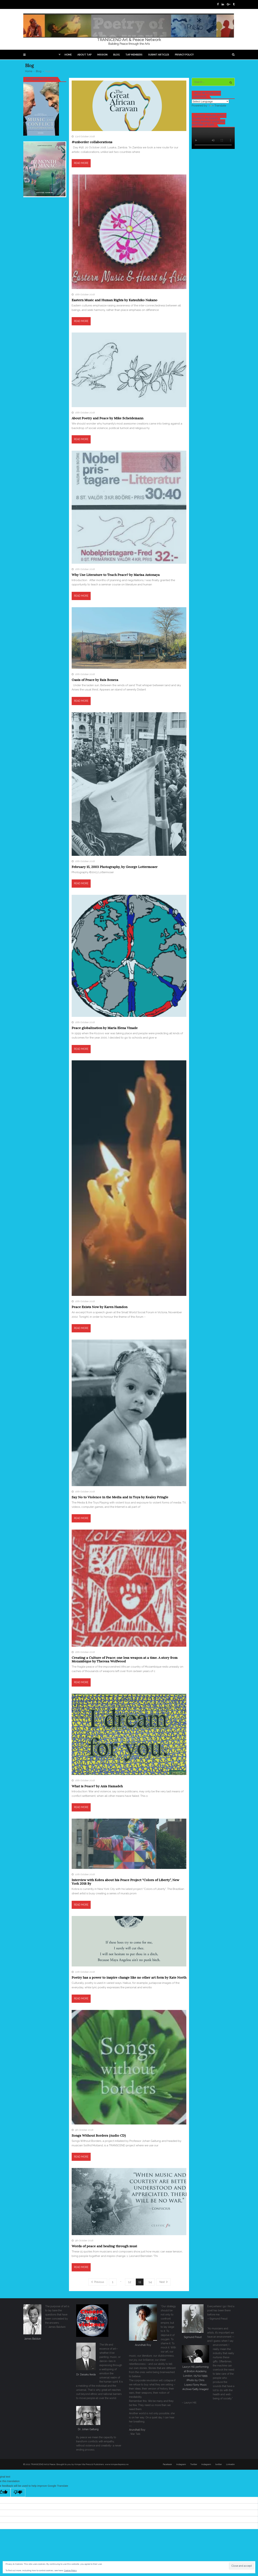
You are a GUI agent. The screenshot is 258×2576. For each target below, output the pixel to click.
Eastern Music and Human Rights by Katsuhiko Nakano (114, 300)
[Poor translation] (18, 2492)
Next (162, 2282)
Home (68, 54)
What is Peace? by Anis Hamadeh (97, 1786)
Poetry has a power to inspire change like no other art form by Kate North (129, 1977)
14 (150, 2282)
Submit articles (158, 54)
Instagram (181, 2464)
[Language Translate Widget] (210, 101)
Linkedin (230, 2464)
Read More (81, 163)
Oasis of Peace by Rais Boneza (95, 680)
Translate (217, 105)
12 (129, 2282)
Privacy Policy (184, 54)
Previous (99, 2282)
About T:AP (84, 54)
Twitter (193, 2464)
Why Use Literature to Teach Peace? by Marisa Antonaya (116, 575)
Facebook (167, 2464)
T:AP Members (133, 54)
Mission (102, 54)
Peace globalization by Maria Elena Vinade (105, 1028)
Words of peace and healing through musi (104, 2246)
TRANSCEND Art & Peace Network (129, 40)
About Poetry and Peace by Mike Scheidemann (107, 418)
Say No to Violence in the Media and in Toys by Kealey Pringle (120, 1497)
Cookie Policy (70, 2570)
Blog (116, 54)
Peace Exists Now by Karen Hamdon (99, 1307)
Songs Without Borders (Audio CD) (99, 2135)
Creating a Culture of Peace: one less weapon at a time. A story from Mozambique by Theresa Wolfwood (125, 1659)
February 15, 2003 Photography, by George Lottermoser (114, 867)
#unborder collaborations (92, 142)
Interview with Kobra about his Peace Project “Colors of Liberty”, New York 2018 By (125, 1881)
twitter (218, 2464)
